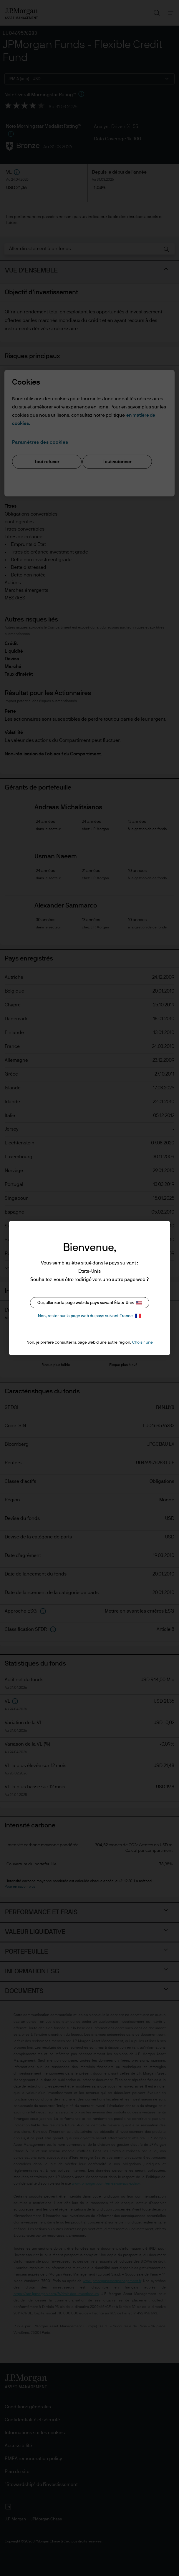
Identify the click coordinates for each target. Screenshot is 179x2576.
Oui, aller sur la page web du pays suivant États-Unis (89, 1303)
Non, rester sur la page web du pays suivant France (89, 1316)
